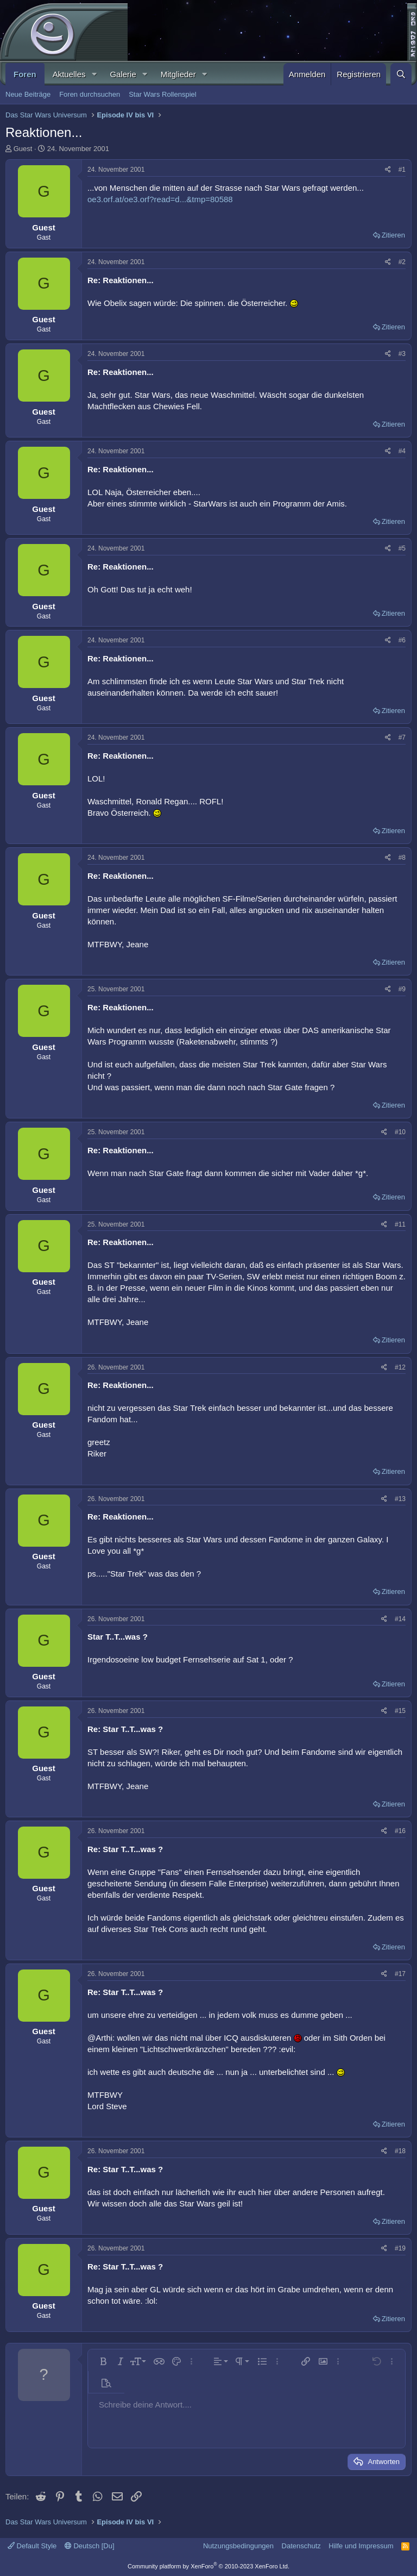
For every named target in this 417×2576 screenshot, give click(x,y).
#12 (400, 1367)
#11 (400, 1224)
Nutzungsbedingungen (238, 2546)
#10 (400, 1132)
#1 (402, 169)
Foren (25, 74)
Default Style (32, 2546)
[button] (94, 74)
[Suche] (401, 74)
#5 (402, 548)
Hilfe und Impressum (360, 2546)
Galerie (123, 74)
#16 (400, 1831)
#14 (400, 1619)
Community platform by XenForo (208, 2566)
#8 (402, 857)
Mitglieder (178, 74)
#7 (402, 737)
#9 (402, 989)
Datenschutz (301, 2546)
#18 (400, 2151)
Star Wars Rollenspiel (163, 94)
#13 (400, 1499)
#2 (402, 262)
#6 (402, 640)
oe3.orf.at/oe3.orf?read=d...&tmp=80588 (160, 199)
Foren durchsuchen (89, 94)
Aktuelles (69, 74)
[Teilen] (388, 170)
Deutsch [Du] (90, 2546)
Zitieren (393, 235)
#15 (400, 1711)
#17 (400, 1974)
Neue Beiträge (27, 94)
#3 (402, 354)
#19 (400, 2248)
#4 (402, 451)
